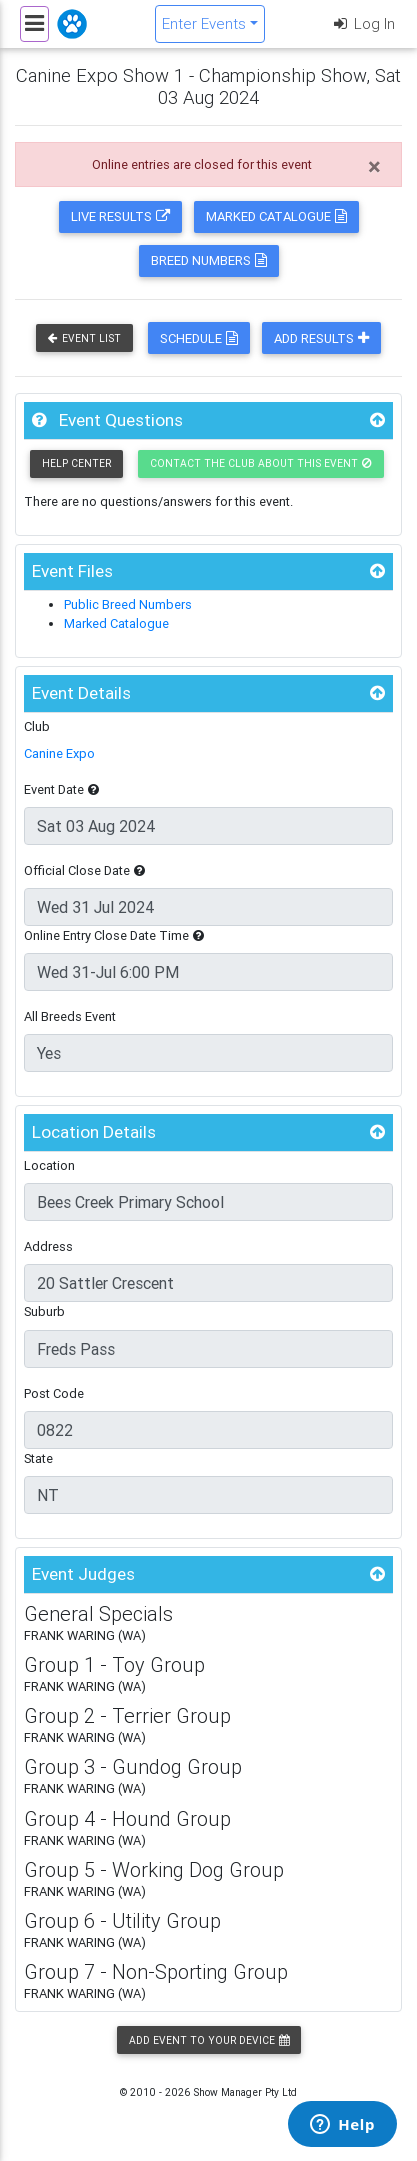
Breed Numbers (209, 260)
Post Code (54, 1393)
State (38, 1458)
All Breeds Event (70, 1016)
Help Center (76, 463)
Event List (84, 338)
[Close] (374, 167)
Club (37, 726)
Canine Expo (59, 753)
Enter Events (204, 23)
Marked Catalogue (276, 216)
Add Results (321, 338)
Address (48, 1246)
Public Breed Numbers (128, 604)
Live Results (120, 216)
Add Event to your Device (209, 2040)
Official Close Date (84, 870)
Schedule (199, 338)
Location (49, 1165)
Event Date (61, 789)
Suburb (44, 1311)
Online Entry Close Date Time (114, 935)
